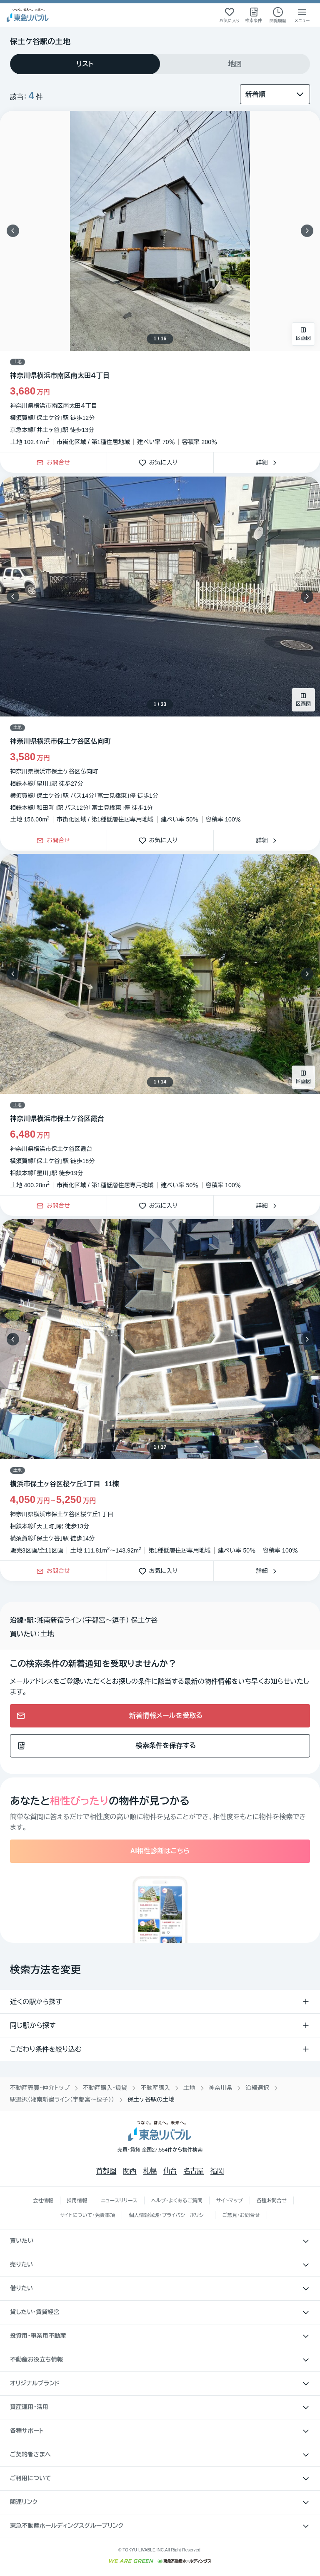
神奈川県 (220, 2087)
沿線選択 (257, 2087)
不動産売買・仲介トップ (40, 2087)
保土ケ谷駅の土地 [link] (151, 2099)
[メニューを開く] (302, 15)
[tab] (85, 64)
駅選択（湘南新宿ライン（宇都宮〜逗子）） (62, 2099)
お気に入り (160, 462)
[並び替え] (275, 94)
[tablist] (160, 64)
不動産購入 (155, 2087)
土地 (189, 2087)
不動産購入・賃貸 (105, 2087)
